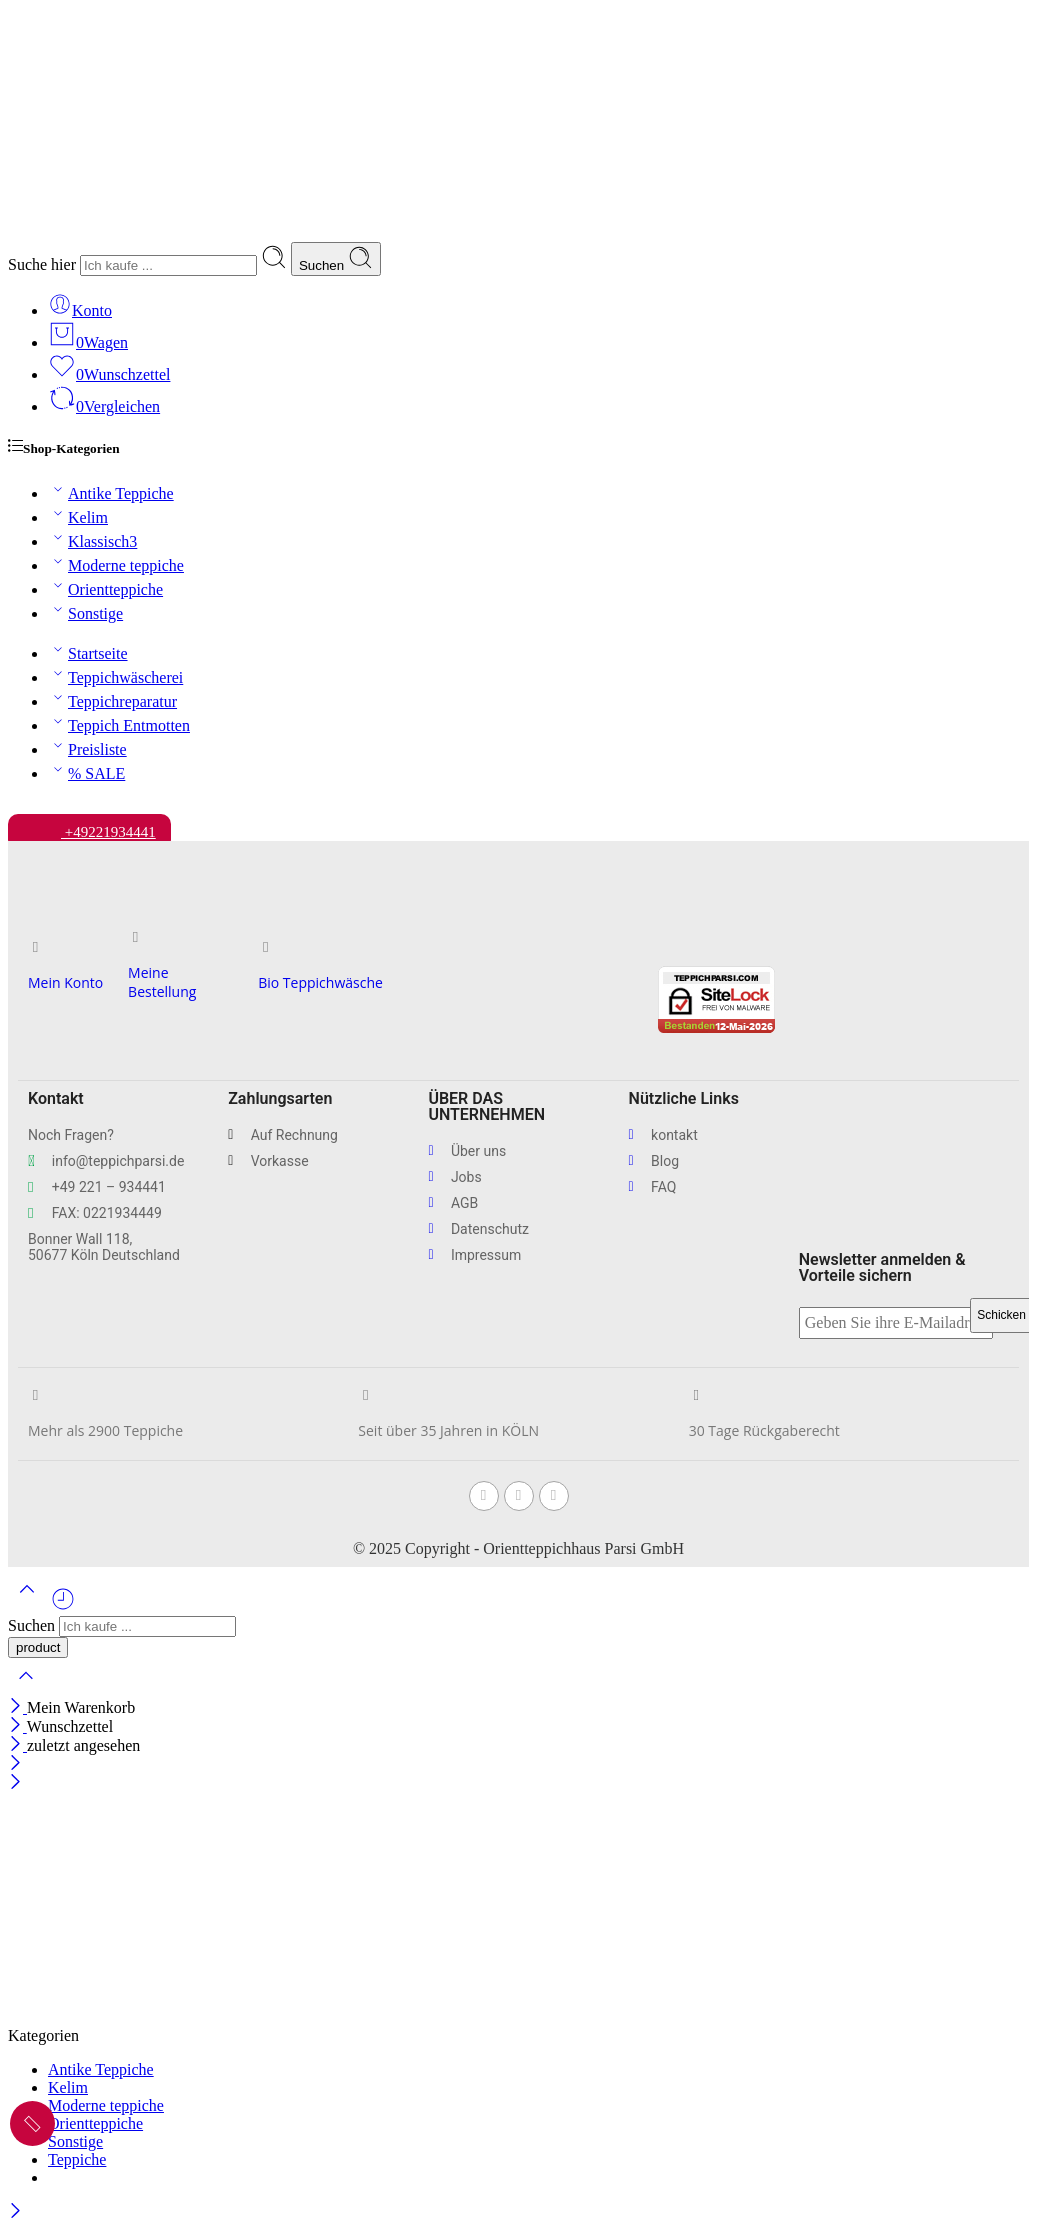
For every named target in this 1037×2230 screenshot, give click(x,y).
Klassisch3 (92, 541)
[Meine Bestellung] (135, 937)
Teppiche (77, 2159)
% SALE (86, 773)
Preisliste (87, 749)
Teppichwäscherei (115, 677)
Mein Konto (65, 982)
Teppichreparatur (112, 701)
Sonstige (85, 613)
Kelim (78, 517)
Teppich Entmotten (119, 725)
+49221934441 (89, 827)
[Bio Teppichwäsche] (265, 947)
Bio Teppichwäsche (320, 982)
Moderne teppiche (116, 565)
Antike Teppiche (111, 493)
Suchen (336, 259)
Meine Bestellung (162, 982)
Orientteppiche (105, 589)
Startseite (88, 653)
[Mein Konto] (35, 947)
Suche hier (44, 264)
